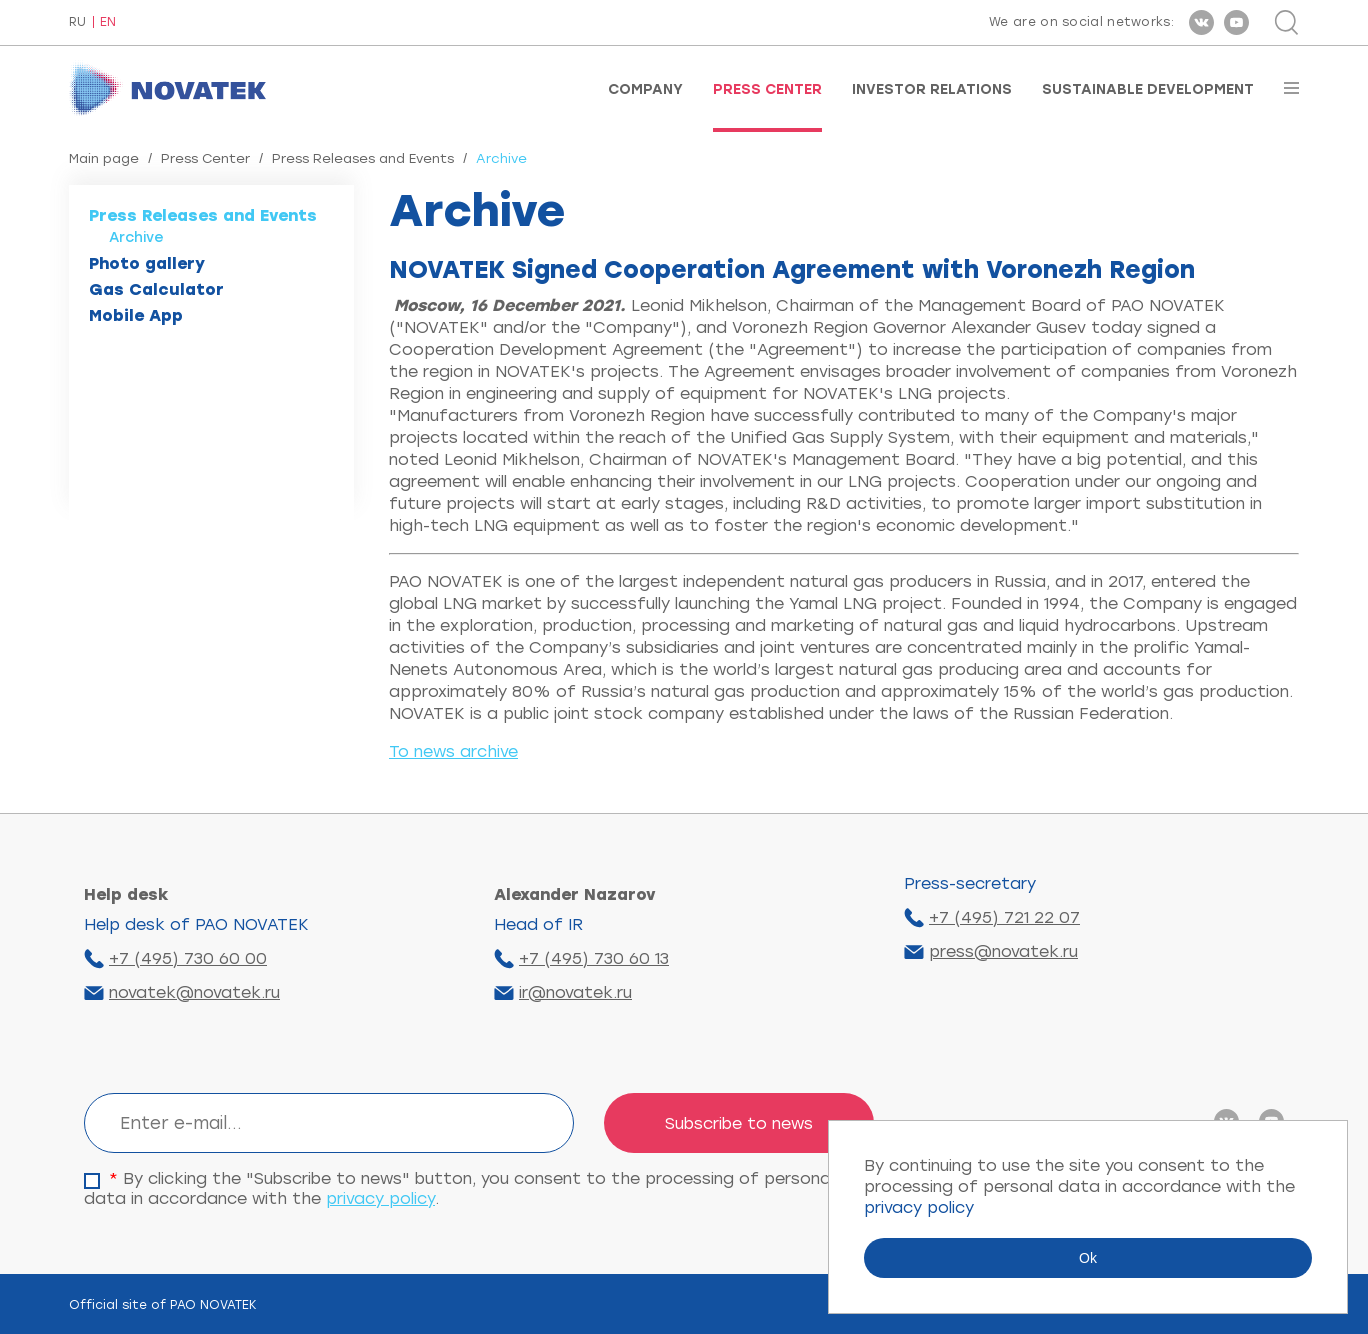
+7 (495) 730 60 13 (594, 958)
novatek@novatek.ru (194, 992)
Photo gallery (147, 263)
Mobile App (136, 315)
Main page (104, 158)
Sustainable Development (1148, 90)
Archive (136, 237)
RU (77, 22)
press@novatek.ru (1003, 951)
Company (645, 90)
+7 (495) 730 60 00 (188, 958)
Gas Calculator (156, 289)
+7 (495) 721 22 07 (1004, 917)
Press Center (767, 90)
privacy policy (380, 1198)
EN (108, 22)
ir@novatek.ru (575, 992)
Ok (1088, 1258)
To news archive (453, 751)
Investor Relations (932, 90)
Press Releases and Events (363, 158)
